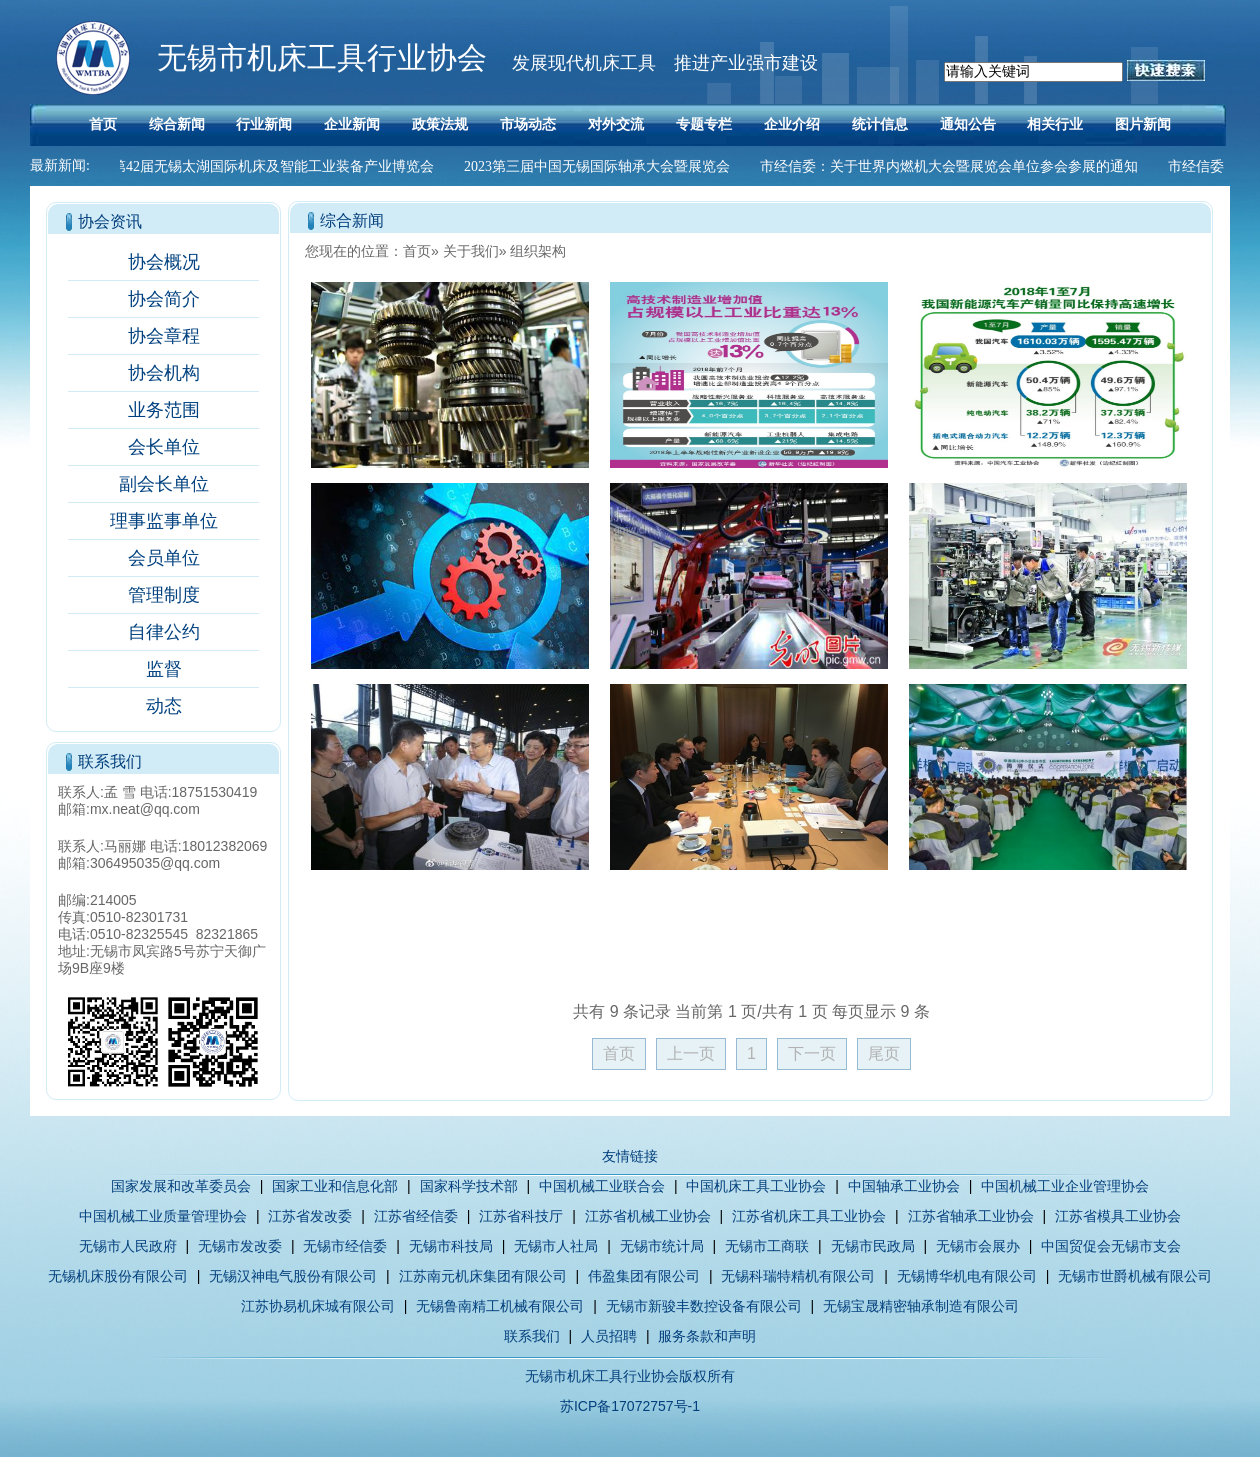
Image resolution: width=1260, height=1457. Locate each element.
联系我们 (532, 1336)
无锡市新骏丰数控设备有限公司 (704, 1306)
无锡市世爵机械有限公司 (1135, 1276)
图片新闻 (1143, 124)
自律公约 (164, 632)
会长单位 (164, 447)
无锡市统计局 (662, 1246)
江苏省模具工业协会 (1118, 1216)
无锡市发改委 (240, 1246)
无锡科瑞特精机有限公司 (798, 1276)
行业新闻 (264, 124)
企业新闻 (352, 124)
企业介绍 (792, 124)
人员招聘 (609, 1336)
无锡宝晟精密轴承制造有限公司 (921, 1306)
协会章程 (164, 336)
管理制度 (164, 595)
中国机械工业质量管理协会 (163, 1216)
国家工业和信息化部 (335, 1186)
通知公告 (968, 124)
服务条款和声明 (707, 1336)
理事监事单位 (164, 521)
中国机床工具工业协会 (756, 1186)
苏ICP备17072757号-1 (630, 1406)
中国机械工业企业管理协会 (1065, 1186)
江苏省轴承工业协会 (971, 1216)
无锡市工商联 (767, 1246)
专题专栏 (704, 124)
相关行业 (1055, 124)
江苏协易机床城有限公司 (318, 1306)
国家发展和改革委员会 (181, 1186)
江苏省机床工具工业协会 (809, 1216)
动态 (164, 706)
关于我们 (471, 251)
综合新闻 (177, 124)
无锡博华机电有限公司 (967, 1276)
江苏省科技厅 (521, 1216)
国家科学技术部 (469, 1186)
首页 (103, 124)
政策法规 (440, 124)
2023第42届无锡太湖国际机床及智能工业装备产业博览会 (264, 166)
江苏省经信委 (416, 1216)
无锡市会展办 (978, 1246)
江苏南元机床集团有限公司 (483, 1276)
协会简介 (164, 299)
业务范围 (164, 410)
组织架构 (538, 251)
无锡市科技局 (451, 1246)
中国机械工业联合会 (602, 1186)
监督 (164, 669)
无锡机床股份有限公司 (118, 1276)
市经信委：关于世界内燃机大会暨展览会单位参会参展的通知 (954, 166)
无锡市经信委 (345, 1246)
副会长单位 (164, 484)
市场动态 (528, 124)
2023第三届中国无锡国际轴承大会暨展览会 (602, 166)
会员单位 (164, 558)
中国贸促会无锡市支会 (1111, 1246)
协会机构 (164, 373)
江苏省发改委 (310, 1216)
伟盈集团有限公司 (644, 1276)
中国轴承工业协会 (904, 1186)
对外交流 (616, 124)
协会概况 (164, 262)
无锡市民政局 (873, 1246)
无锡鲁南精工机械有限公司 (500, 1306)
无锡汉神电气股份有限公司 (293, 1276)
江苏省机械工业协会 (648, 1216)
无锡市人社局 (556, 1246)
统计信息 (880, 124)
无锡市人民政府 (128, 1246)
